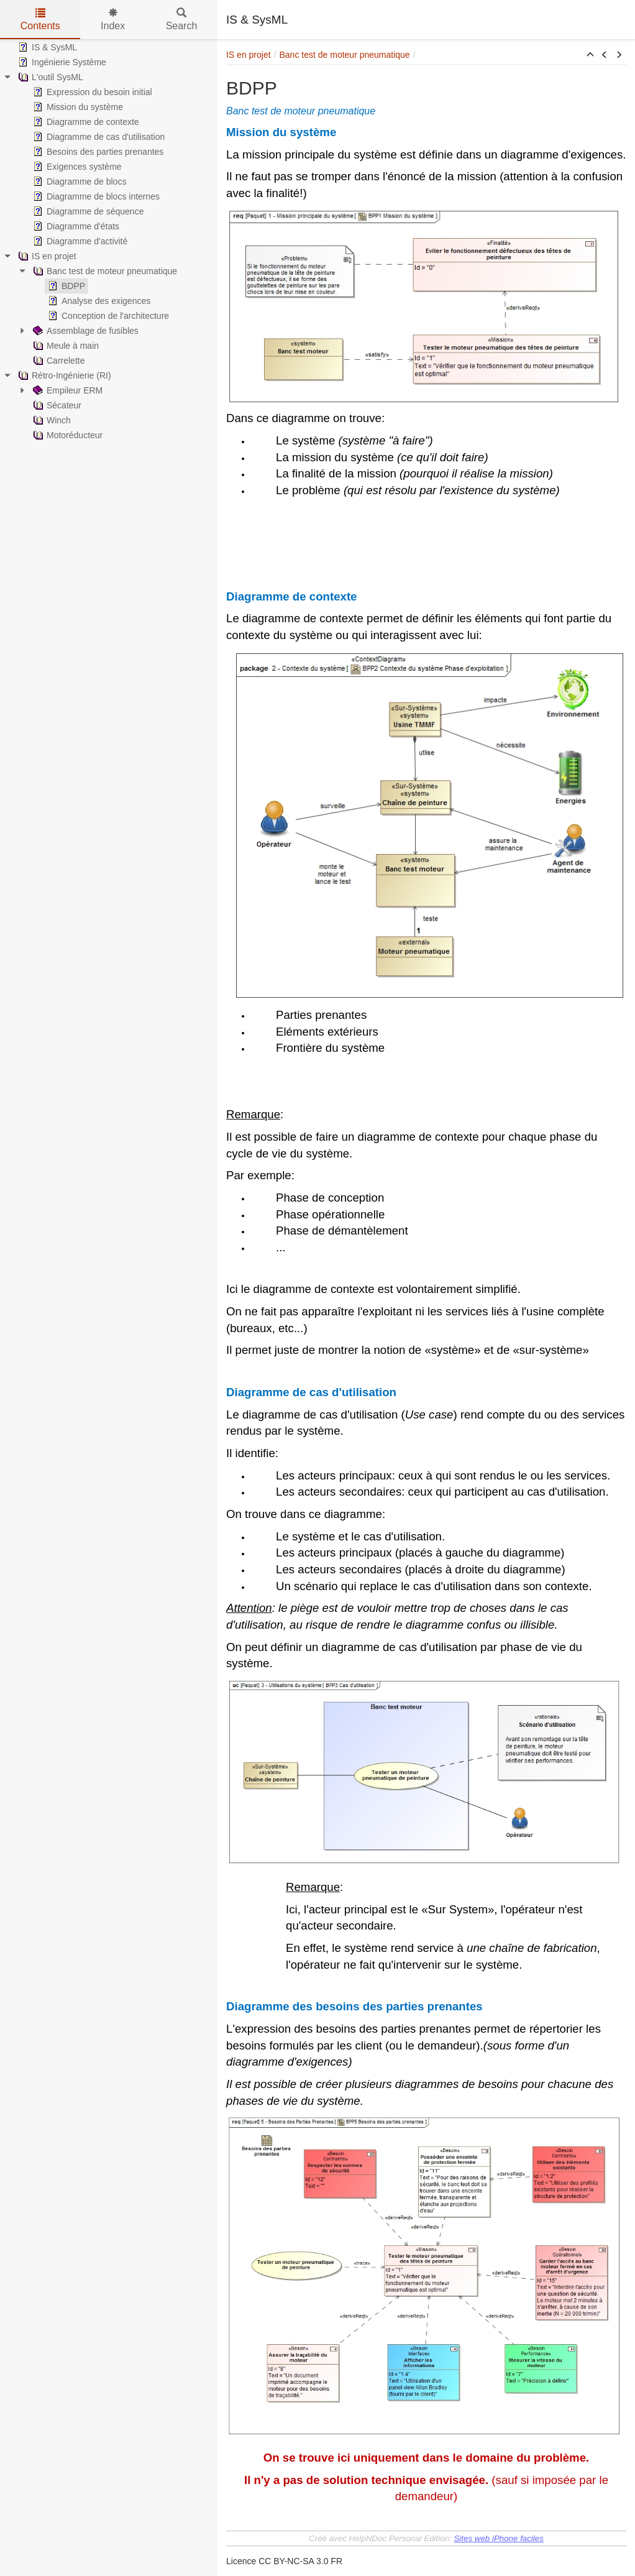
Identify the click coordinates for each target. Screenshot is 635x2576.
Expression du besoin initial (91, 92)
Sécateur (55, 405)
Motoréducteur (66, 435)
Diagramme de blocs (78, 181)
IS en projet (46, 256)
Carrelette (57, 360)
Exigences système (76, 166)
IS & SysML (46, 47)
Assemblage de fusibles (84, 330)
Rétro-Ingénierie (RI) (63, 375)
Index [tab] (113, 19)
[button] (590, 55)
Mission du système (76, 106)
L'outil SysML (49, 77)
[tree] (108, 241)
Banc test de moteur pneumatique (103, 271)
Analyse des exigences (97, 300)
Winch (50, 420)
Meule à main (64, 345)
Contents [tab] (40, 19)
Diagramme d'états (74, 226)
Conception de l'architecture (107, 315)
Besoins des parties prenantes (96, 151)
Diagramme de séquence (87, 211)
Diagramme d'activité (78, 241)
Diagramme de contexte (84, 121)
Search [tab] (182, 19)
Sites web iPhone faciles (498, 2538)
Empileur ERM (66, 390)
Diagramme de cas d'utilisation (97, 136)
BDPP (65, 285)
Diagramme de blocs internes (95, 196)
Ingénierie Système (61, 62)
